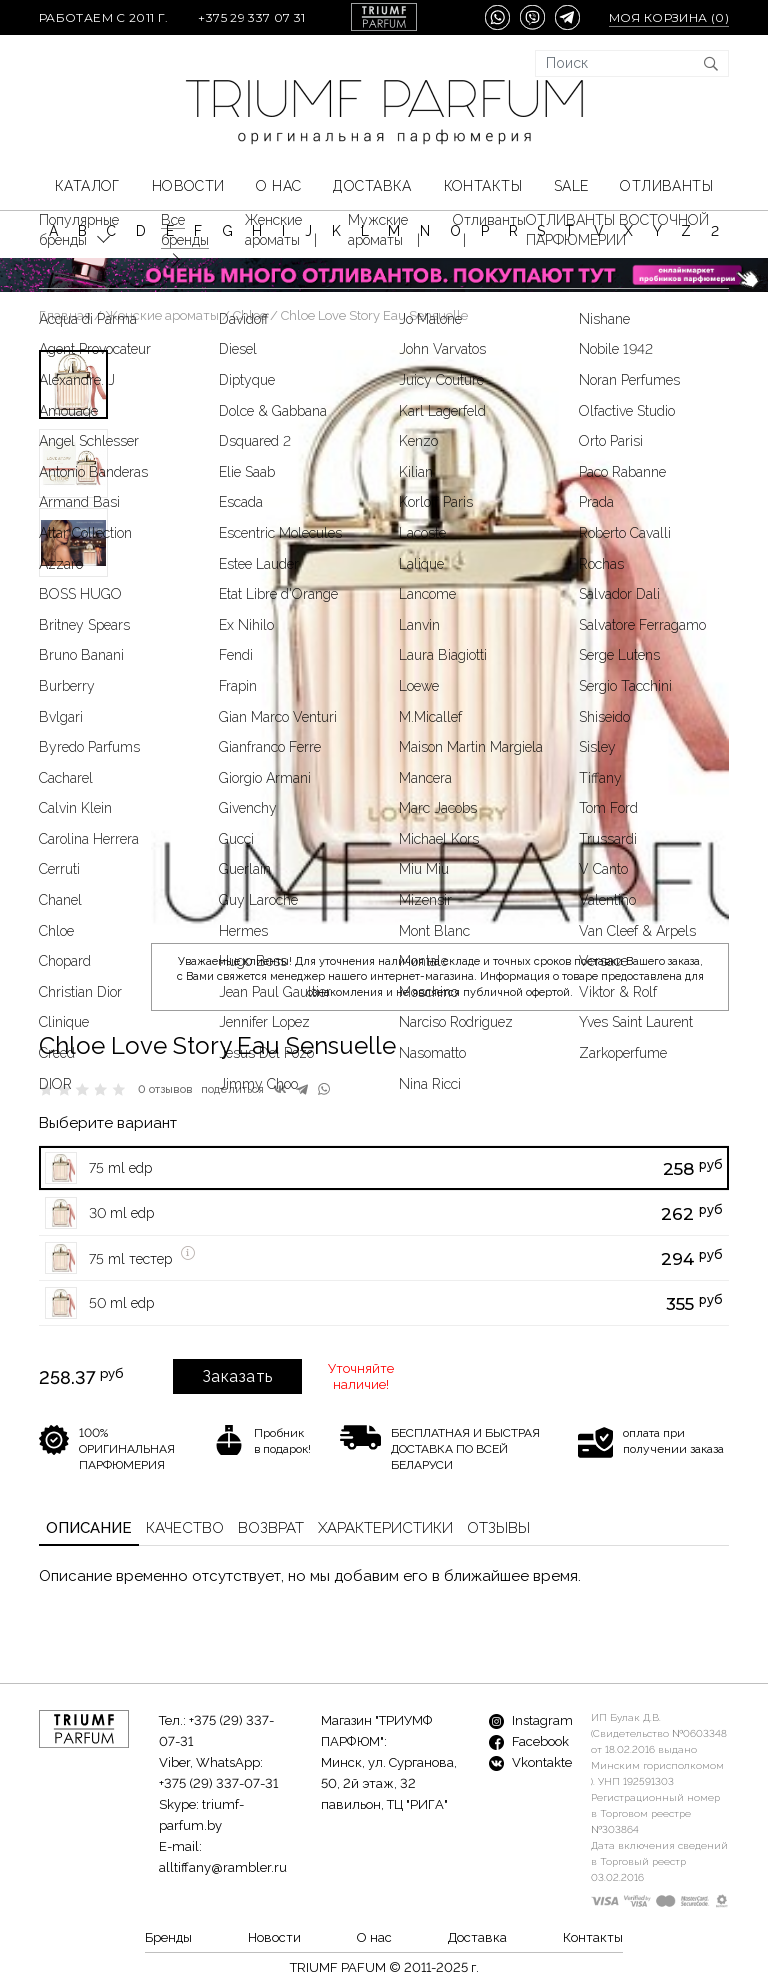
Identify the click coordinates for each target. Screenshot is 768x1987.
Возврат (271, 1528)
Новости (188, 186)
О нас (278, 186)
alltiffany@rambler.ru (223, 1867)
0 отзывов (165, 1089)
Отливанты (666, 186)
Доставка (372, 186)
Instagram (531, 1720)
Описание (89, 1528)
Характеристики (385, 1528)
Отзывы (498, 1528)
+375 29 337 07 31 (251, 17)
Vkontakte (530, 1762)
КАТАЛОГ (87, 186)
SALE (571, 186)
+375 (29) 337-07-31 (218, 1783)
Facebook (529, 1741)
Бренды (168, 1937)
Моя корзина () (669, 17)
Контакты (483, 186)
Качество (185, 1528)
